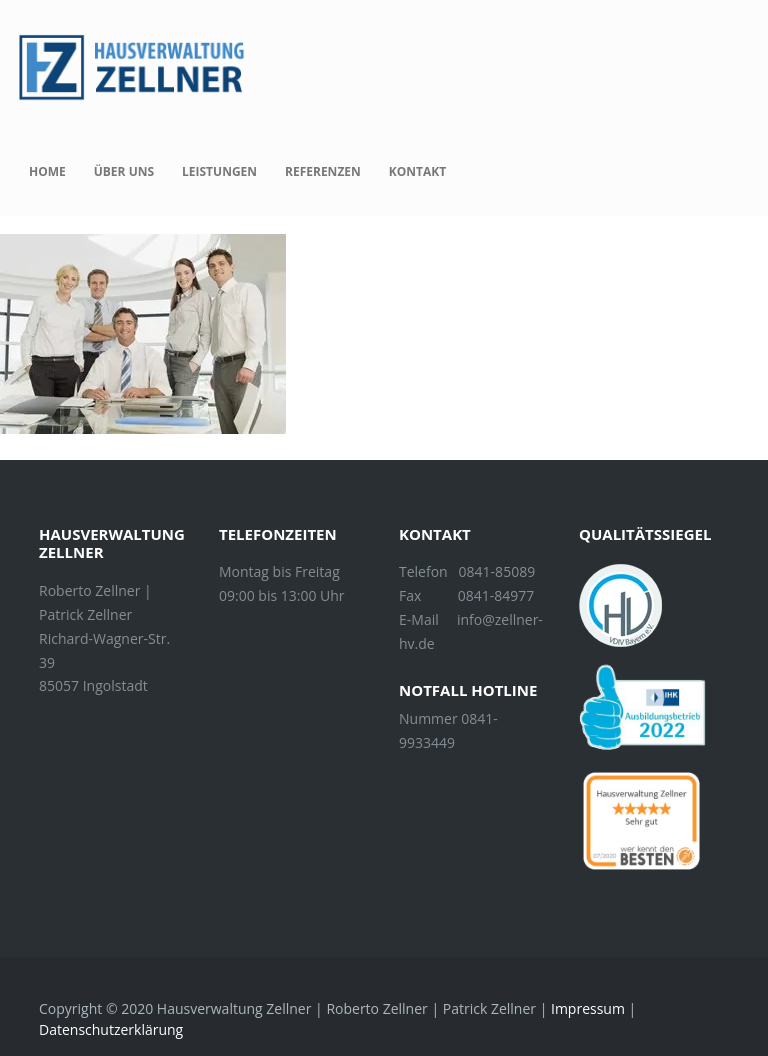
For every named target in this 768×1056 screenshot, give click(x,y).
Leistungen (219, 171)
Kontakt (417, 171)
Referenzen (323, 171)
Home (47, 171)
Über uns (124, 171)
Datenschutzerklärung (111, 1029)
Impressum (588, 1008)
